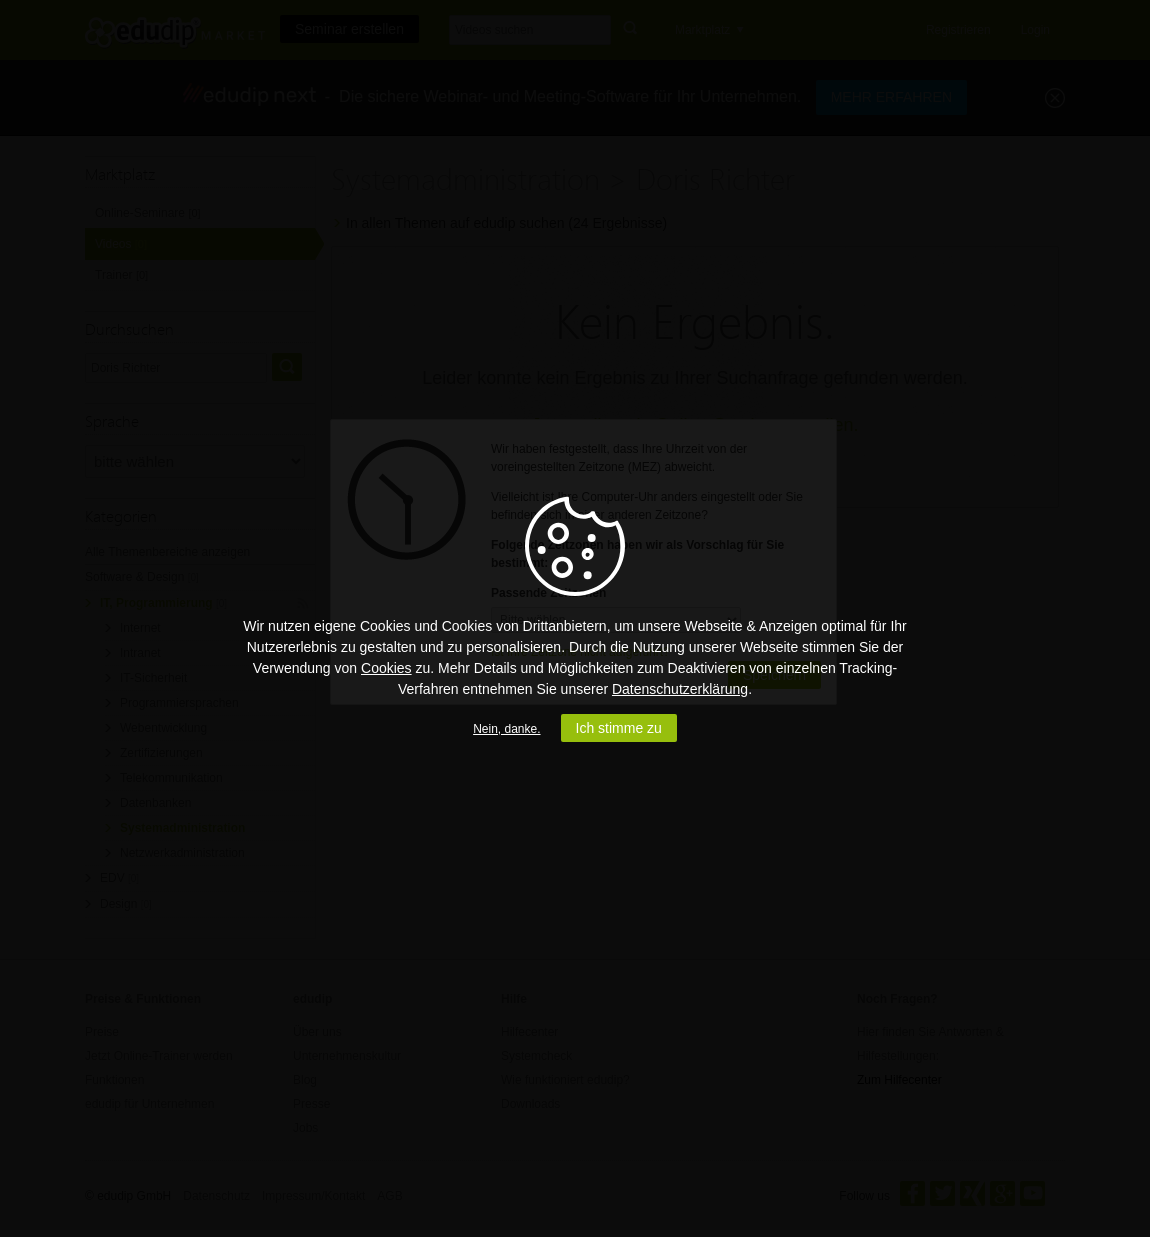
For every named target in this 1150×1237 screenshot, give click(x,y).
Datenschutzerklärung (680, 689)
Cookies (386, 668)
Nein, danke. (506, 729)
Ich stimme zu (619, 728)
